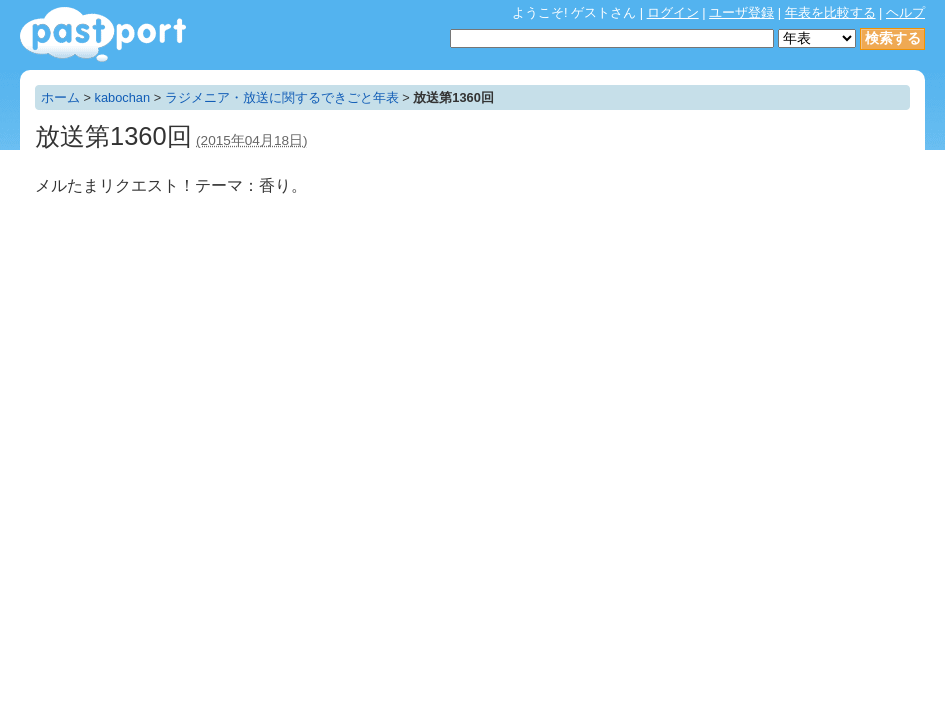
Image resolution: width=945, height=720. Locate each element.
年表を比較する (830, 12)
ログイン (673, 12)
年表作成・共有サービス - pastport (103, 34)
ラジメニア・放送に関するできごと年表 (282, 97)
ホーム (60, 97)
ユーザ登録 (741, 12)
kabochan (123, 97)
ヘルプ (905, 12)
